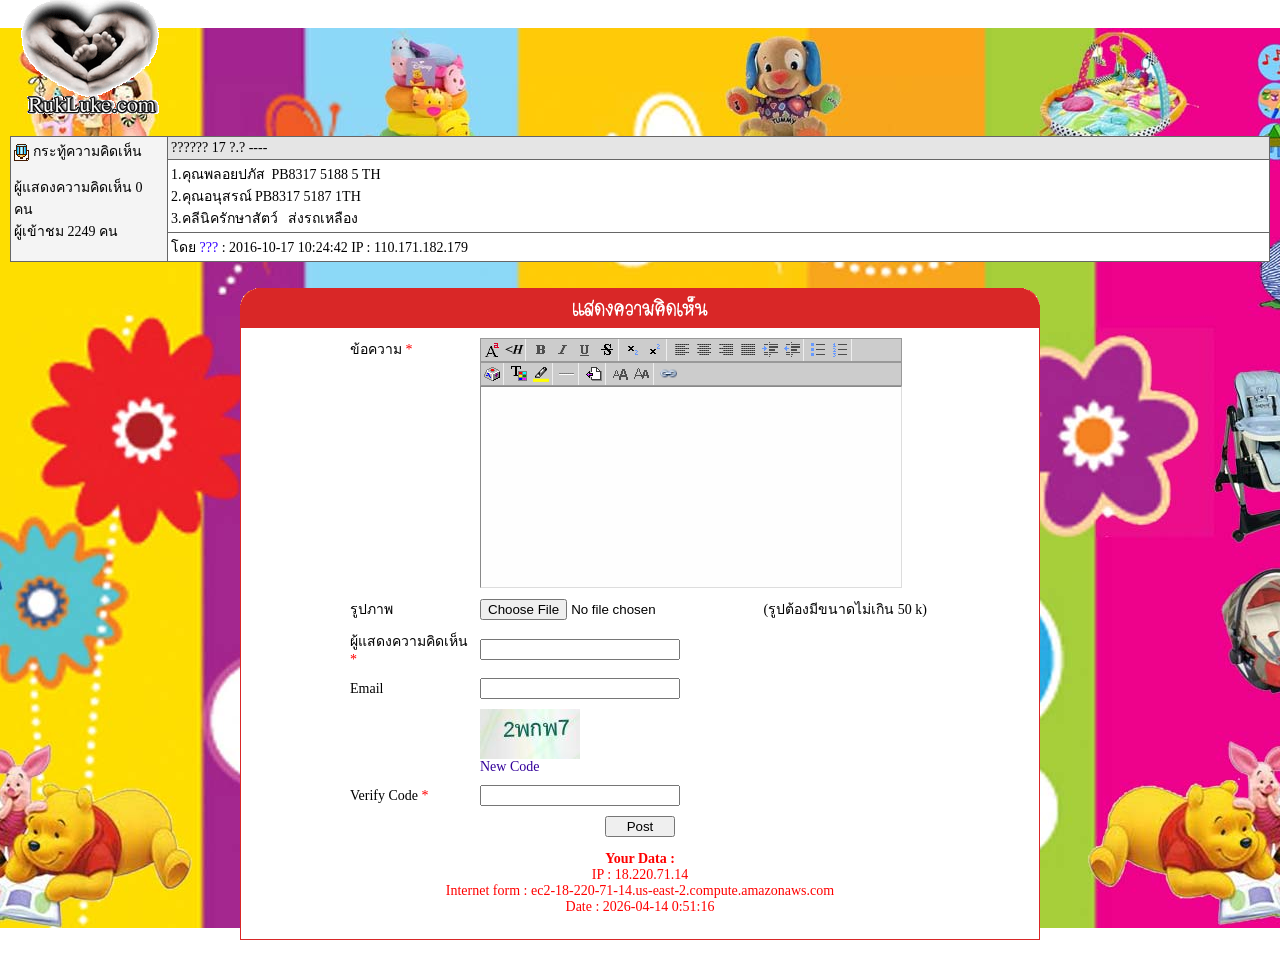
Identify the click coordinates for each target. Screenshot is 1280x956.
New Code (510, 766)
